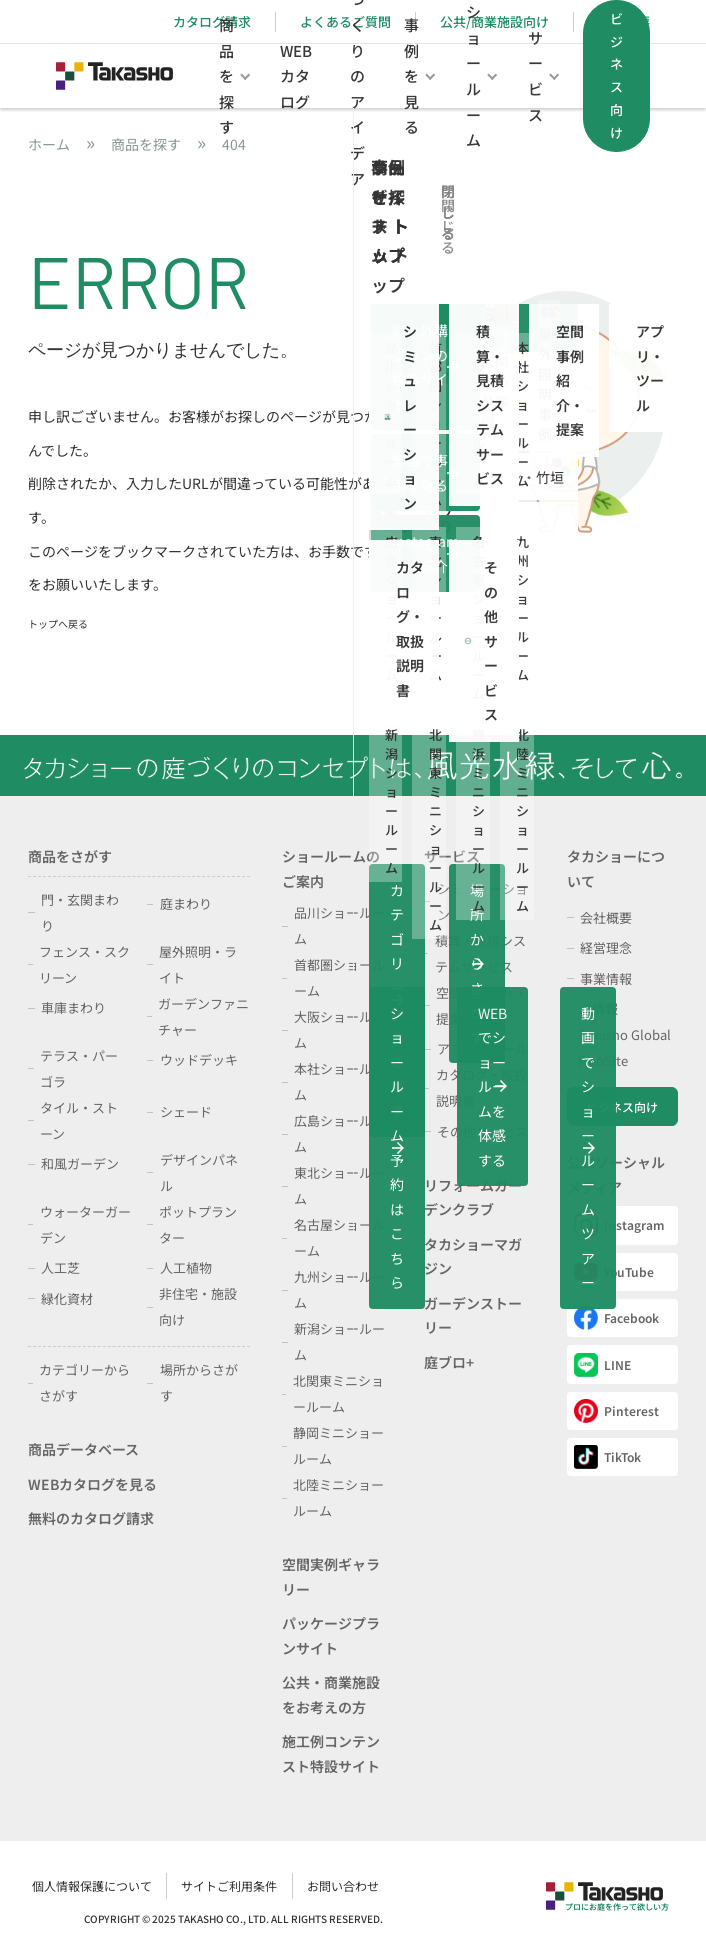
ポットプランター (198, 1224)
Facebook (616, 1318)
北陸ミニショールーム (338, 1497)
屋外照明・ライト (198, 964)
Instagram (619, 1225)
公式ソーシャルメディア (616, 1174)
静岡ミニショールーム (338, 1445)
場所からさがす (199, 1382)
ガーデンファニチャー (203, 1016)
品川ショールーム (339, 925)
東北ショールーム (339, 1185)
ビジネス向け (622, 1106)
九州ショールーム (339, 1289)
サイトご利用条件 (537, 1881)
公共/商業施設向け (494, 21)
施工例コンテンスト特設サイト (331, 1753)
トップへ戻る (58, 623)
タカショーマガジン (473, 1256)
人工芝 (60, 1267)
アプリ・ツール (482, 1048)
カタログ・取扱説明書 (481, 1087)
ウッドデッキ (199, 1059)
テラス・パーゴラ (79, 1068)
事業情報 (606, 978)
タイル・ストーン (79, 1120)
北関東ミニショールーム (338, 1393)
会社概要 (606, 917)
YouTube (614, 1272)
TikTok (607, 1457)
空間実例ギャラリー (331, 1576)
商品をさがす (70, 856)
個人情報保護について (408, 1881)
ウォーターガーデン (85, 1224)
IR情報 (599, 1008)
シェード (186, 1111)
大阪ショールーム (339, 1029)
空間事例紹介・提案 (481, 1005)
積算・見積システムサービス (480, 953)
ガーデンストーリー (473, 1315)
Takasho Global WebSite (624, 1047)
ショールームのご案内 (331, 868)
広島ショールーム (339, 1133)
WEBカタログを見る (92, 1484)
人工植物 (186, 1267)
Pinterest (616, 1411)
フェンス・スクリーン (84, 964)
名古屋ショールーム (339, 1237)
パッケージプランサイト (331, 1635)
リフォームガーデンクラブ (473, 1197)
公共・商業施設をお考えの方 (331, 1694)
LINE (602, 1365)
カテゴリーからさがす (84, 1382)
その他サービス (482, 1131)
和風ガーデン (80, 1163)
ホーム (49, 144)
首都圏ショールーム (339, 977)
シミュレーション (482, 901)
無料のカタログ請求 (91, 1518)
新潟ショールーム (339, 1341)
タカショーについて (616, 868)
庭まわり (186, 903)
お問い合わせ (642, 1881)
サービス (452, 856)
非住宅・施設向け (198, 1306)
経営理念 (606, 947)
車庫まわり (73, 1007)
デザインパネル (199, 1172)
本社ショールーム (339, 1081)
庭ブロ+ (449, 1362)
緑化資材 (67, 1298)
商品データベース (83, 1449)
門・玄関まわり (80, 912)
